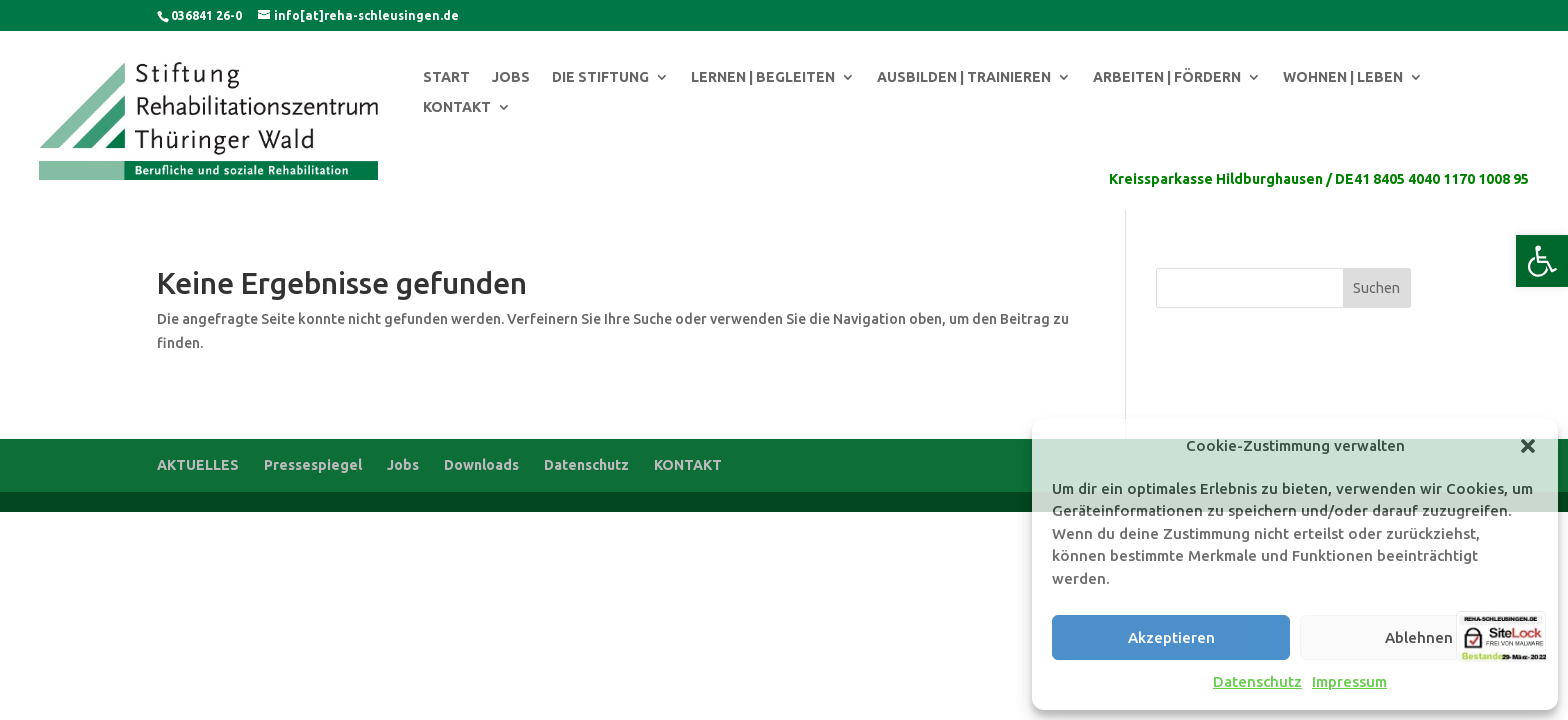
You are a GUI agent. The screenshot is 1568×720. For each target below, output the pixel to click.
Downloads (481, 465)
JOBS (511, 77)
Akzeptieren (1171, 637)
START (446, 77)
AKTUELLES (198, 465)
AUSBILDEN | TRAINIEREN (964, 77)
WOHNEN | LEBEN (1343, 77)
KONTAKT (457, 107)
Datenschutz (1257, 681)
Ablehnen (1419, 637)
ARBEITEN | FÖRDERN (1167, 77)
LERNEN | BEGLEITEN (763, 77)
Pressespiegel (313, 465)
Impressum (1349, 681)
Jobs (403, 465)
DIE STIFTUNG (600, 77)
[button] (1542, 261)
